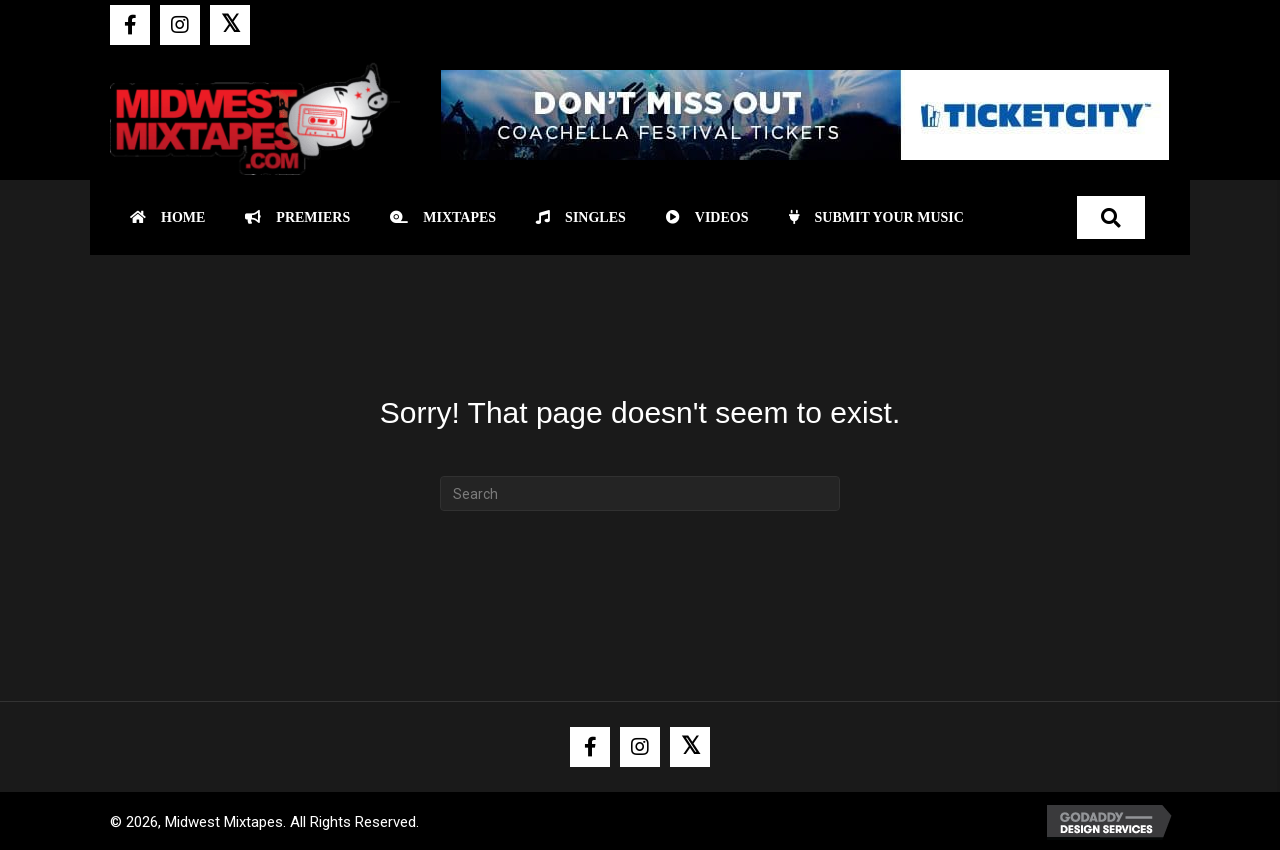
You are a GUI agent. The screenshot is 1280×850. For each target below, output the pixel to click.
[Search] (640, 493)
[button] (130, 25)
